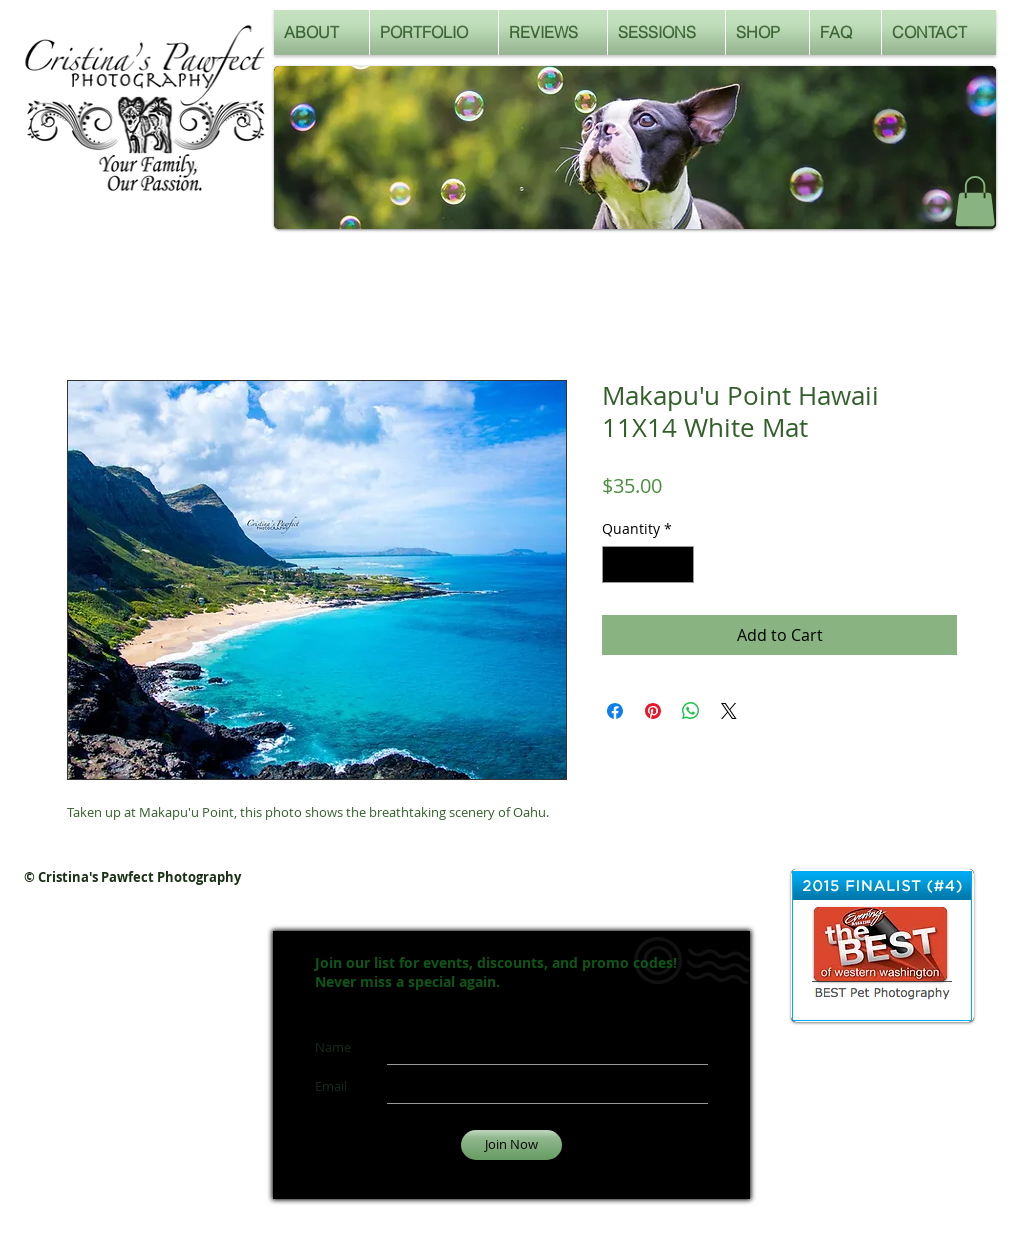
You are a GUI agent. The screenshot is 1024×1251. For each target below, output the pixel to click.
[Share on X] (729, 711)
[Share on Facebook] (615, 711)
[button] (975, 201)
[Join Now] (511, 1145)
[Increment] (678, 564)
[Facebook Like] (891, 207)
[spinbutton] (648, 564)
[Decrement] (617, 564)
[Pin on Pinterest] (653, 711)
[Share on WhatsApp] (691, 711)
